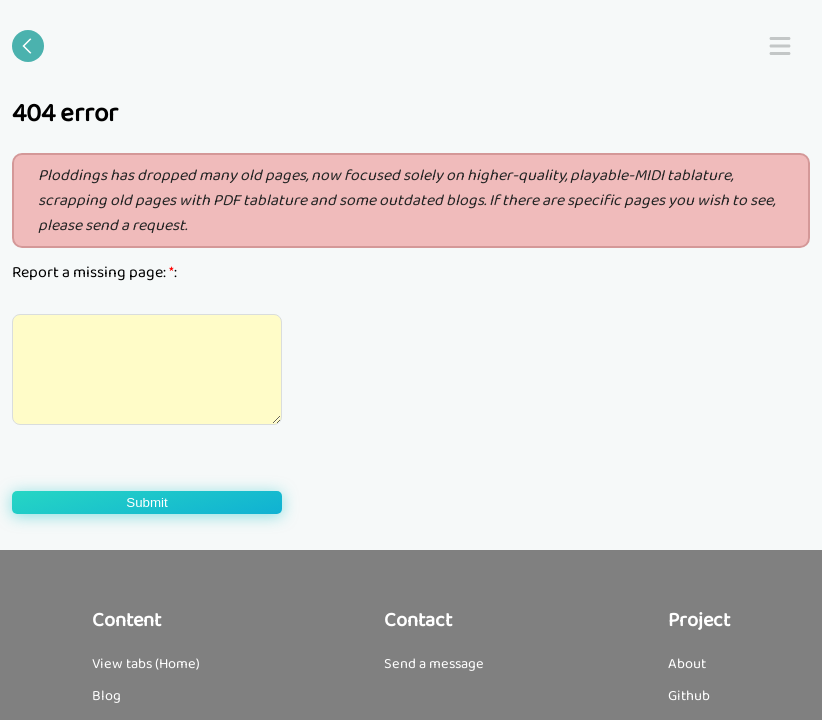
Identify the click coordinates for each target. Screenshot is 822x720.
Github (689, 696)
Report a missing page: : (94, 272)
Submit (146, 502)
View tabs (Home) (146, 664)
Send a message (434, 664)
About (687, 664)
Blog (106, 696)
